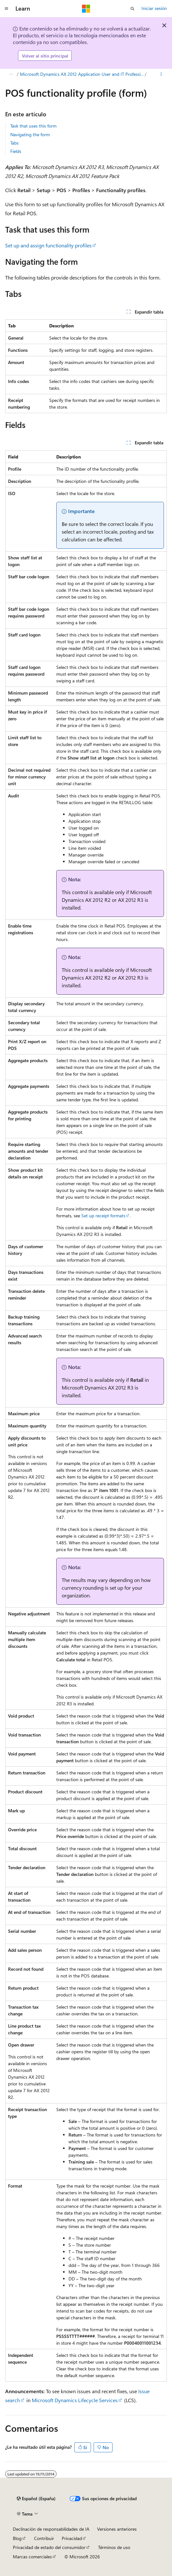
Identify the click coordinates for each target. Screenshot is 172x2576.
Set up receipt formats (103, 1215)
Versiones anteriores (117, 2529)
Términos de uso (114, 2547)
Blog (17, 2538)
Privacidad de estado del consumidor (49, 2547)
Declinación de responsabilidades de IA (51, 2529)
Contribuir (44, 2538)
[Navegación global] (6, 8)
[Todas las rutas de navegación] (10, 74)
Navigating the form (30, 134)
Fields (15, 151)
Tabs (14, 143)
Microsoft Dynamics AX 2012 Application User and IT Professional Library (82, 74)
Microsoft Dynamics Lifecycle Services (75, 2400)
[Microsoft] (86, 8)
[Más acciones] (161, 74)
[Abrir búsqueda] (132, 8)
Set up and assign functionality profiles (48, 245)
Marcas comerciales (32, 2557)
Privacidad (72, 2538)
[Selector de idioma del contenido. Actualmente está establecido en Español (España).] (36, 2498)
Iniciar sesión (154, 8)
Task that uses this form (33, 126)
